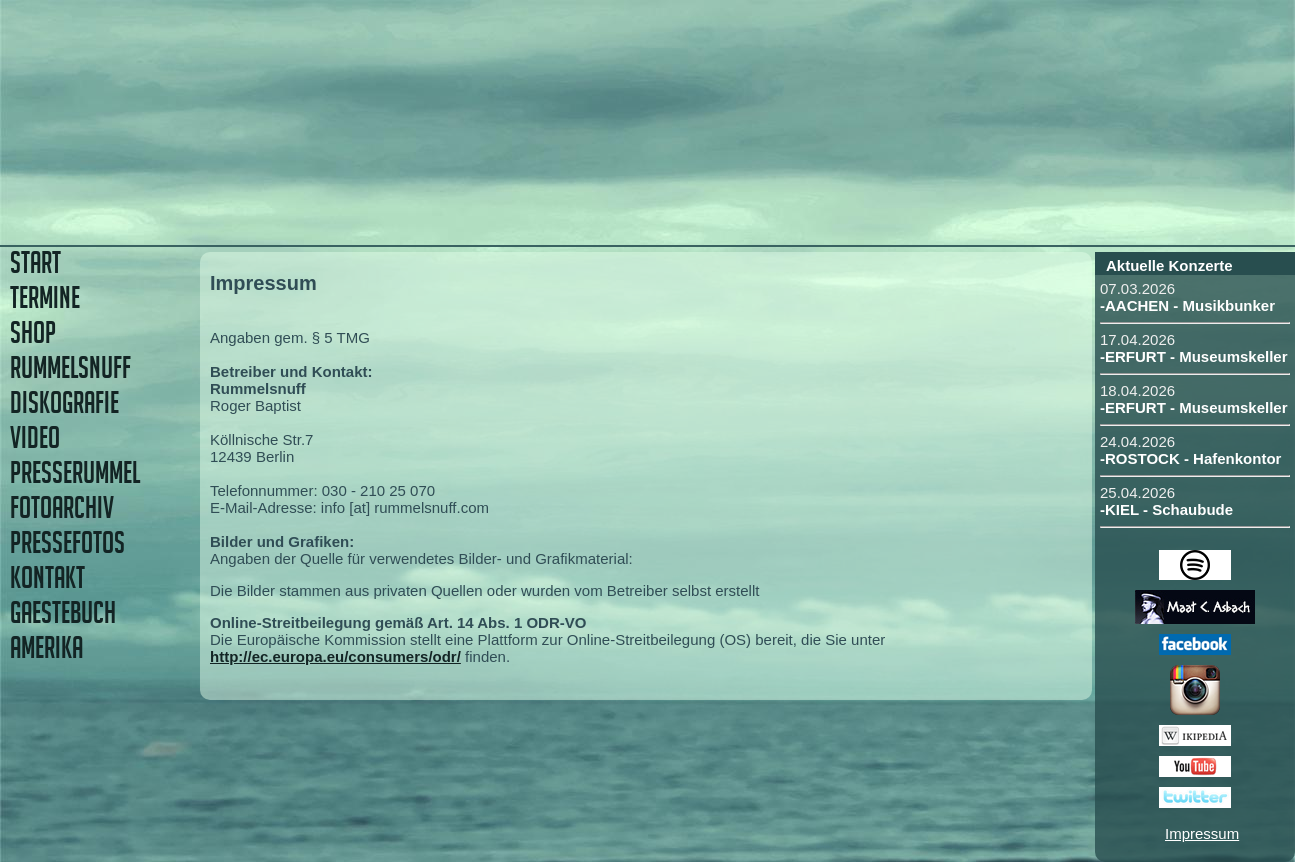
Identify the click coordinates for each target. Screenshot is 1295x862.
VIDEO (35, 437)
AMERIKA (46, 647)
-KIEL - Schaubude (1166, 509)
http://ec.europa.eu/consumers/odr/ (335, 656)
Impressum (1202, 833)
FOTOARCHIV (62, 507)
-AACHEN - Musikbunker (1187, 305)
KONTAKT (47, 577)
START (35, 262)
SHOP (33, 332)
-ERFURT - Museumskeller (1194, 356)
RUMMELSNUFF (70, 367)
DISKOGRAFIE (64, 402)
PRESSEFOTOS (67, 542)
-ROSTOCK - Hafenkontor (1190, 458)
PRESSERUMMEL (75, 472)
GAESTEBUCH (63, 612)
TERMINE (45, 297)
